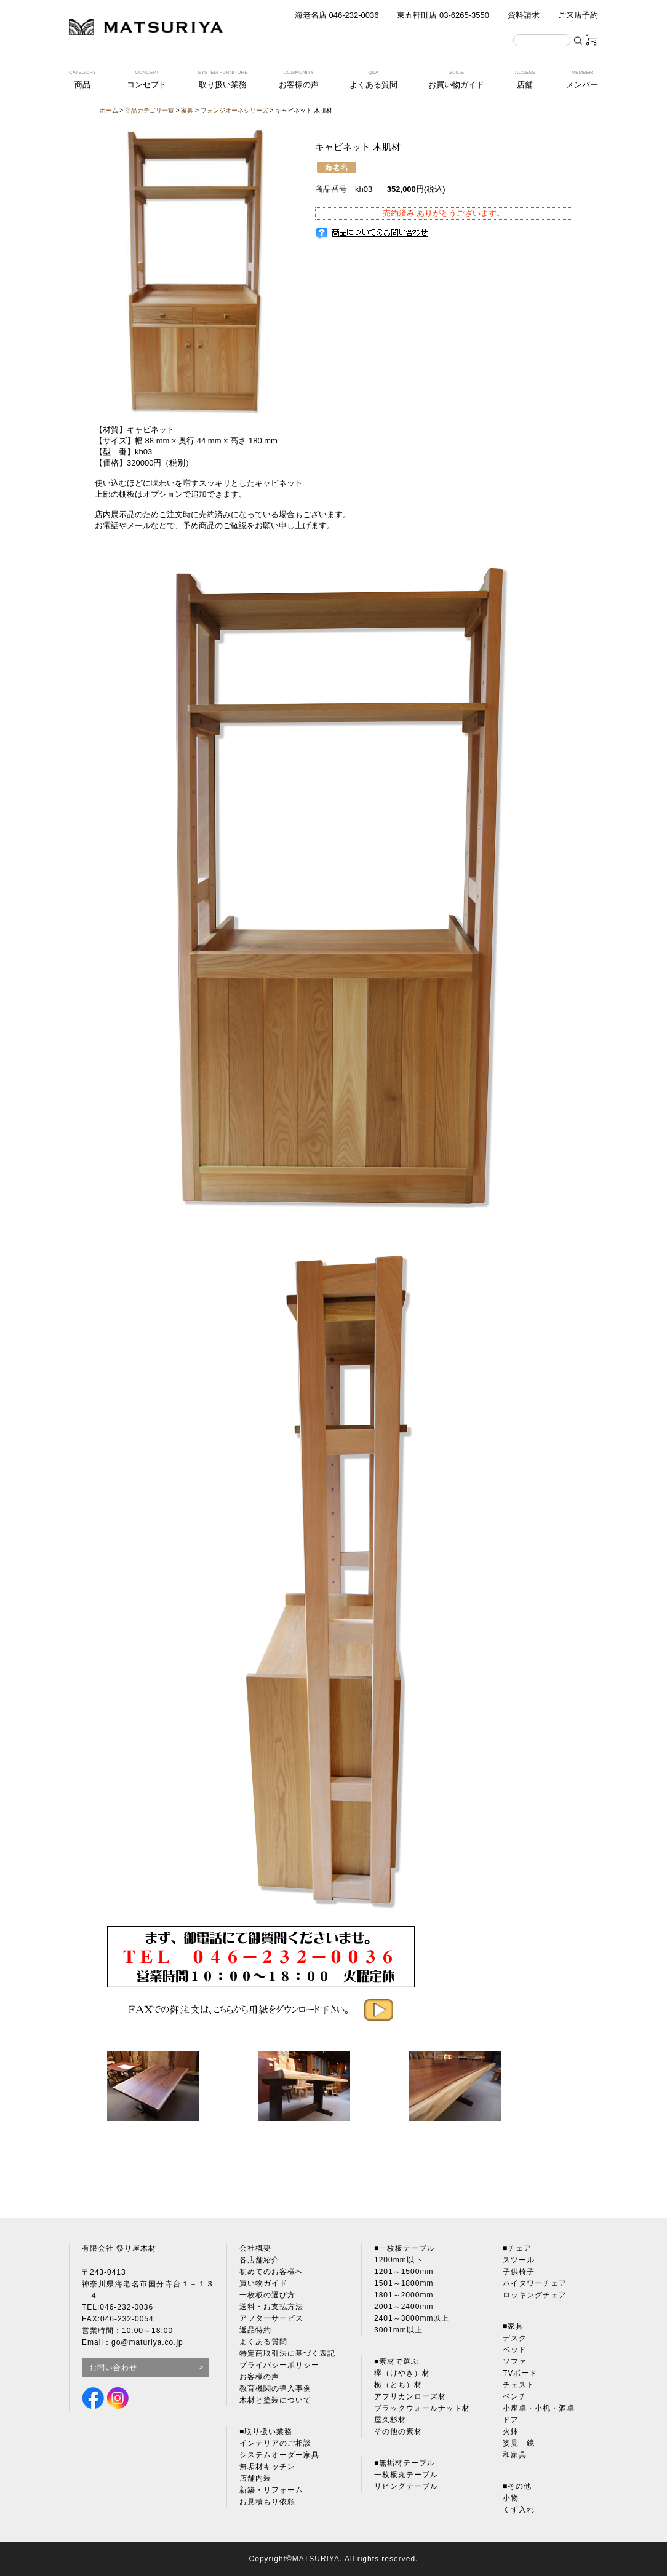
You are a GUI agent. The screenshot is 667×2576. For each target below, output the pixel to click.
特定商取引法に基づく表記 (287, 2353)
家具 (187, 110)
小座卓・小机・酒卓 (539, 2408)
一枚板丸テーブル (406, 2474)
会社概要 (255, 2248)
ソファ (515, 2361)
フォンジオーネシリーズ (234, 110)
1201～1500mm (403, 2271)
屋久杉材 (390, 2419)
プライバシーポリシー (279, 2365)
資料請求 (524, 15)
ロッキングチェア (535, 2295)
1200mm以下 (398, 2260)
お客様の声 (259, 2376)
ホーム (109, 110)
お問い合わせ (113, 2367)
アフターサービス (271, 2318)
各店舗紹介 (259, 2260)
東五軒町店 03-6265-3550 (443, 15)
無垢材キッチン (267, 2466)
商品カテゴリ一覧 (149, 110)
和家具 (515, 2455)
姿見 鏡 (519, 2443)
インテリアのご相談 (275, 2443)
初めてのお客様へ (271, 2271)
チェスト (519, 2384)
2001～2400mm (403, 2306)
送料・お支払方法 (271, 2306)
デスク (515, 2338)
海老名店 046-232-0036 (337, 15)
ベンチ (515, 2396)
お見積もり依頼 (267, 2501)
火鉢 (511, 2431)
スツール (519, 2260)
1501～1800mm (403, 2283)
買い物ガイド (263, 2283)
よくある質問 (263, 2341)
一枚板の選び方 (267, 2295)
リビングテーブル (406, 2486)
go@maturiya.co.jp (147, 2342)
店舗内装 (255, 2478)
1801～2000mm (403, 2295)
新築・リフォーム (271, 2490)
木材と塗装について (275, 2400)
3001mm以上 (398, 2330)
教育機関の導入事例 (275, 2388)
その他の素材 (398, 2431)
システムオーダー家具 (279, 2455)
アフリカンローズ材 (410, 2396)
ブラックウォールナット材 (422, 2408)
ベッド (515, 2349)
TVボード (520, 2373)
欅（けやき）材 (402, 2373)
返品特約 (255, 2330)
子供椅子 (519, 2271)
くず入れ (519, 2509)
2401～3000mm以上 (411, 2318)
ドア (511, 2419)
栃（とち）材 (398, 2384)
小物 (511, 2498)
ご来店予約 (578, 15)
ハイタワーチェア (535, 2283)
